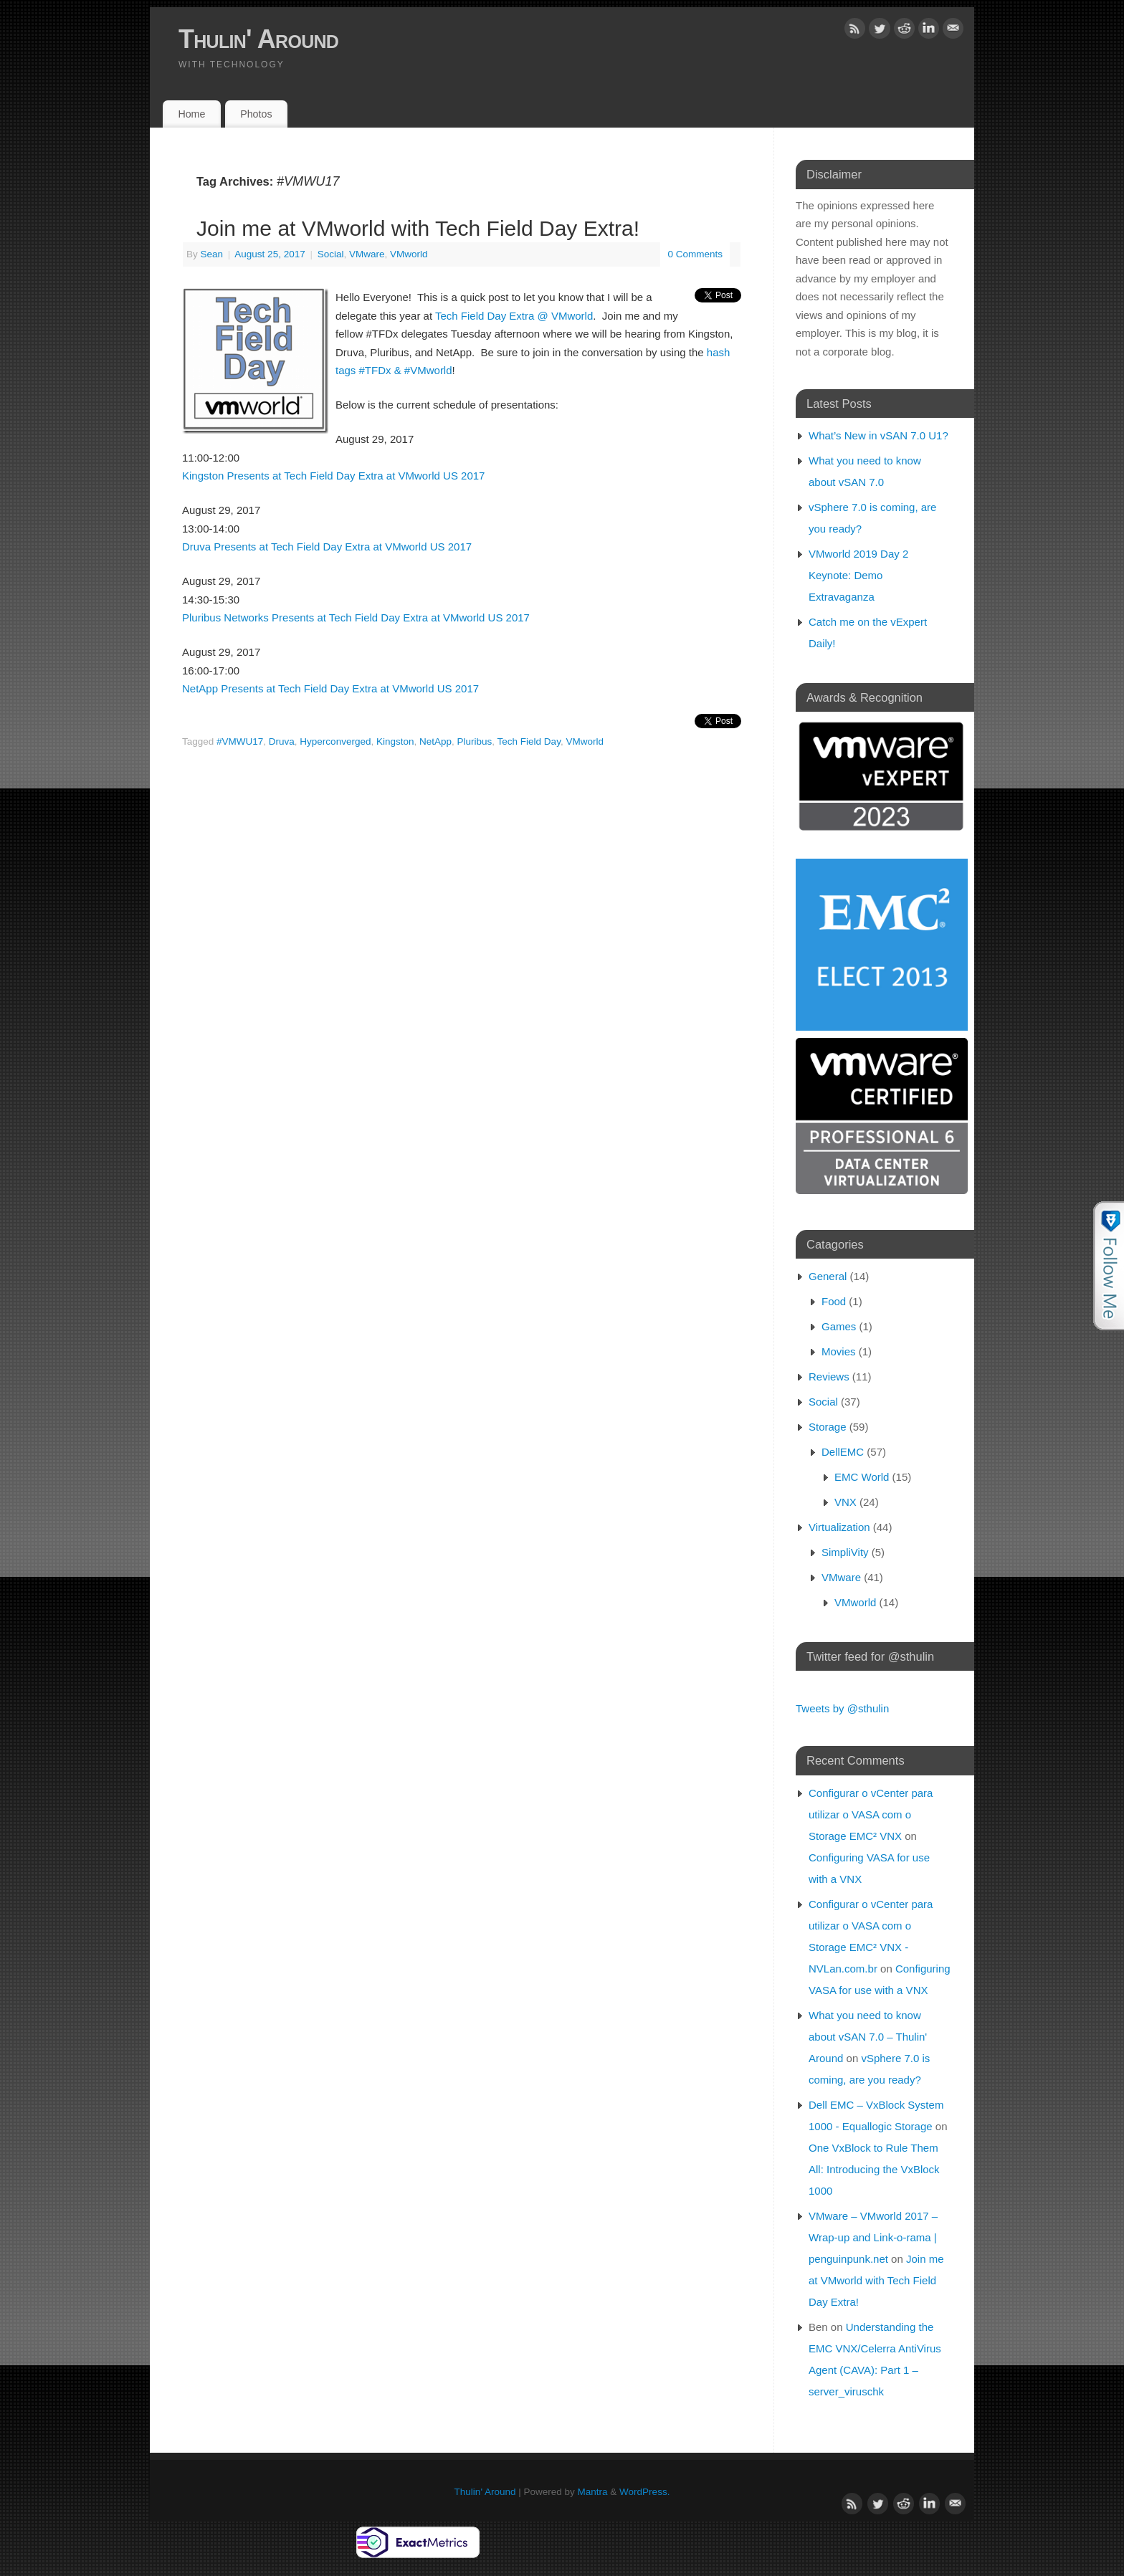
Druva (282, 741)
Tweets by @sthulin (842, 1708)
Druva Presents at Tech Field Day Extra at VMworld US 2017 (327, 546)
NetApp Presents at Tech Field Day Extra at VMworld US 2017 (330, 688)
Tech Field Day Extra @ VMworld (514, 316)
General (828, 1276)
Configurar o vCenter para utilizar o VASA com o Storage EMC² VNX (871, 1814)
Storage (828, 1427)
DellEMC (842, 1452)
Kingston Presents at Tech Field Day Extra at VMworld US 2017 (333, 475)
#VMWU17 (239, 741)
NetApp (435, 741)
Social (331, 254)
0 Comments (695, 254)
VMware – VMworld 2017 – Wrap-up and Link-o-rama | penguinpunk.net (873, 2237)
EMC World (861, 1477)
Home (191, 114)
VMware (367, 254)
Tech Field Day (529, 741)
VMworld (409, 254)
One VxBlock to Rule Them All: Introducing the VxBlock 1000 (874, 2169)
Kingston (395, 741)
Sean (212, 254)
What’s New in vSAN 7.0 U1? (878, 435)
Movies (838, 1351)
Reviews (829, 1376)
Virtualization (839, 1527)
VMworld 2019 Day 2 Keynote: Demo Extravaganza (858, 575)
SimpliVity (845, 1552)
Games (838, 1326)
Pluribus (474, 741)
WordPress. (644, 2491)
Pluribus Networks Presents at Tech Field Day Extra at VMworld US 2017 (356, 617)
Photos (256, 114)
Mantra (593, 2491)
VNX (845, 1502)
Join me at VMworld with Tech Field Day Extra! (417, 228)
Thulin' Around (258, 39)
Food (833, 1301)
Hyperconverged (335, 741)
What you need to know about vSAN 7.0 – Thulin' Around (868, 2036)
